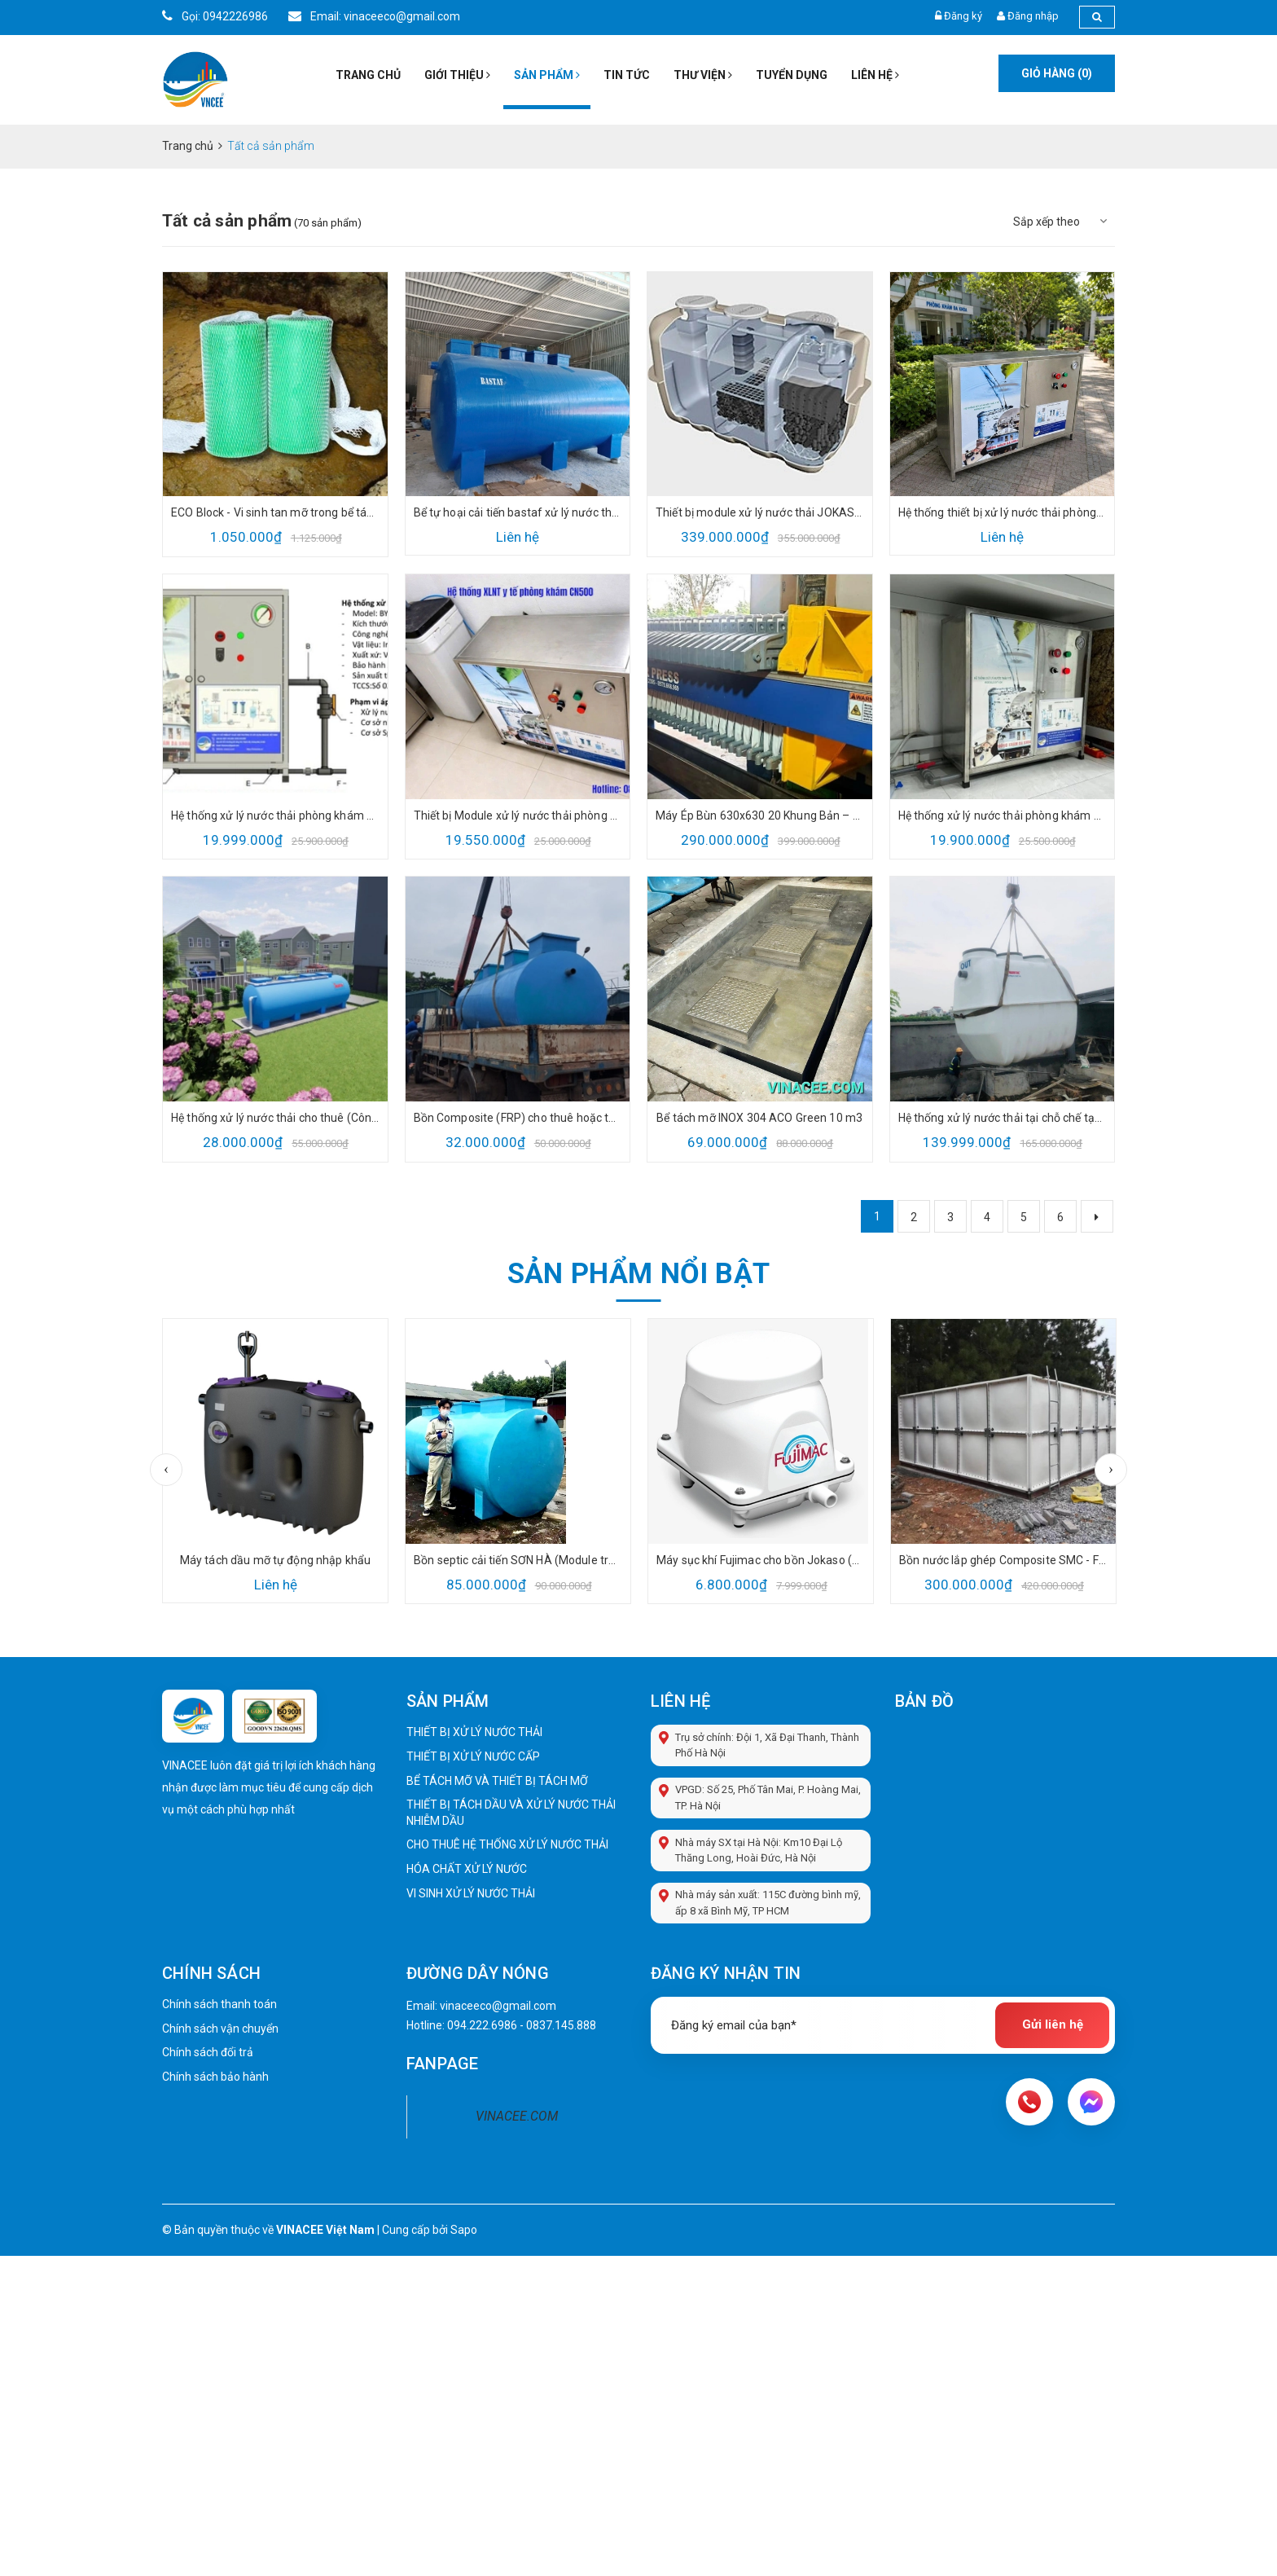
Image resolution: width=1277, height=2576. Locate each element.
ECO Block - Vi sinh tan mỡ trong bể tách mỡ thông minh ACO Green (275, 512)
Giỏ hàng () (1056, 73)
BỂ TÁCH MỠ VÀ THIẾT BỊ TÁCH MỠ (497, 1780)
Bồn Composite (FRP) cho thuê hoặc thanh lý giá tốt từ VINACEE (518, 1117)
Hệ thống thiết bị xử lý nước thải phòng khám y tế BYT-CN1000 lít (1002, 512)
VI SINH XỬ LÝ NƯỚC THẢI (470, 1893)
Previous (166, 1469)
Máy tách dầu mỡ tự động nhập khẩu (275, 1560)
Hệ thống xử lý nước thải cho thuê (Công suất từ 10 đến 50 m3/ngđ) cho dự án (275, 1117)
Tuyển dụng (791, 74)
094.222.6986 (482, 2025)
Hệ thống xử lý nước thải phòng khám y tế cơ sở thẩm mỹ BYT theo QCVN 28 (1002, 815)
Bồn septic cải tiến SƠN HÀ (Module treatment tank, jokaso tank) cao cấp (518, 1560)
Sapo (463, 2229)
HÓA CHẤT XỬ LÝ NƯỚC (466, 1868)
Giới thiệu (457, 74)
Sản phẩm (547, 74)
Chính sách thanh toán (219, 2004)
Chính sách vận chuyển (220, 2028)
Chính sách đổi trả (207, 2052)
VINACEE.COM (517, 2116)
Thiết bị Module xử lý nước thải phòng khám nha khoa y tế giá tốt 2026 (518, 815)
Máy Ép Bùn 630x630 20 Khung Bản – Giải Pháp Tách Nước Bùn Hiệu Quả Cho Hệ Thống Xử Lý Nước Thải (760, 815)
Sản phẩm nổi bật (638, 1273)
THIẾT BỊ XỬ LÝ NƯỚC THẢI (474, 1732)
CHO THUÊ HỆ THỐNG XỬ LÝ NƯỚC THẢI (507, 1844)
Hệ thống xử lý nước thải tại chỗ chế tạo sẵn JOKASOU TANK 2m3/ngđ (1002, 1117)
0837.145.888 (561, 2025)
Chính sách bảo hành (215, 2076)
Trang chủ (368, 74)
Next (1111, 1469)
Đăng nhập (1033, 16)
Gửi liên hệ (1052, 2024)
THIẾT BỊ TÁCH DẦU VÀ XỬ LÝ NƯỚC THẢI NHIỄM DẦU (511, 1812)
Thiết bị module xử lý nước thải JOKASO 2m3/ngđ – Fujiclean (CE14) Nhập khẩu (760, 512)
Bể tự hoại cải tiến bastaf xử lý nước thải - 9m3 (518, 512)
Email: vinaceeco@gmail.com (374, 16)
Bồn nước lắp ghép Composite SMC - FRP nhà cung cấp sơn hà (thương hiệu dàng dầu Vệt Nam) (1003, 1560)
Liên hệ (875, 74)
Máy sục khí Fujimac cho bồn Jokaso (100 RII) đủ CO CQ (760, 1560)
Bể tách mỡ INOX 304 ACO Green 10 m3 (759, 1117)
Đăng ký (963, 16)
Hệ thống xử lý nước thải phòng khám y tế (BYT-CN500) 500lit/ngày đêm (275, 815)
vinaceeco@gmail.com (498, 2005)
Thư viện (703, 74)
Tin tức (626, 74)
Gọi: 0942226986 (215, 16)
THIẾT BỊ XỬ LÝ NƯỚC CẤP (473, 1756)
